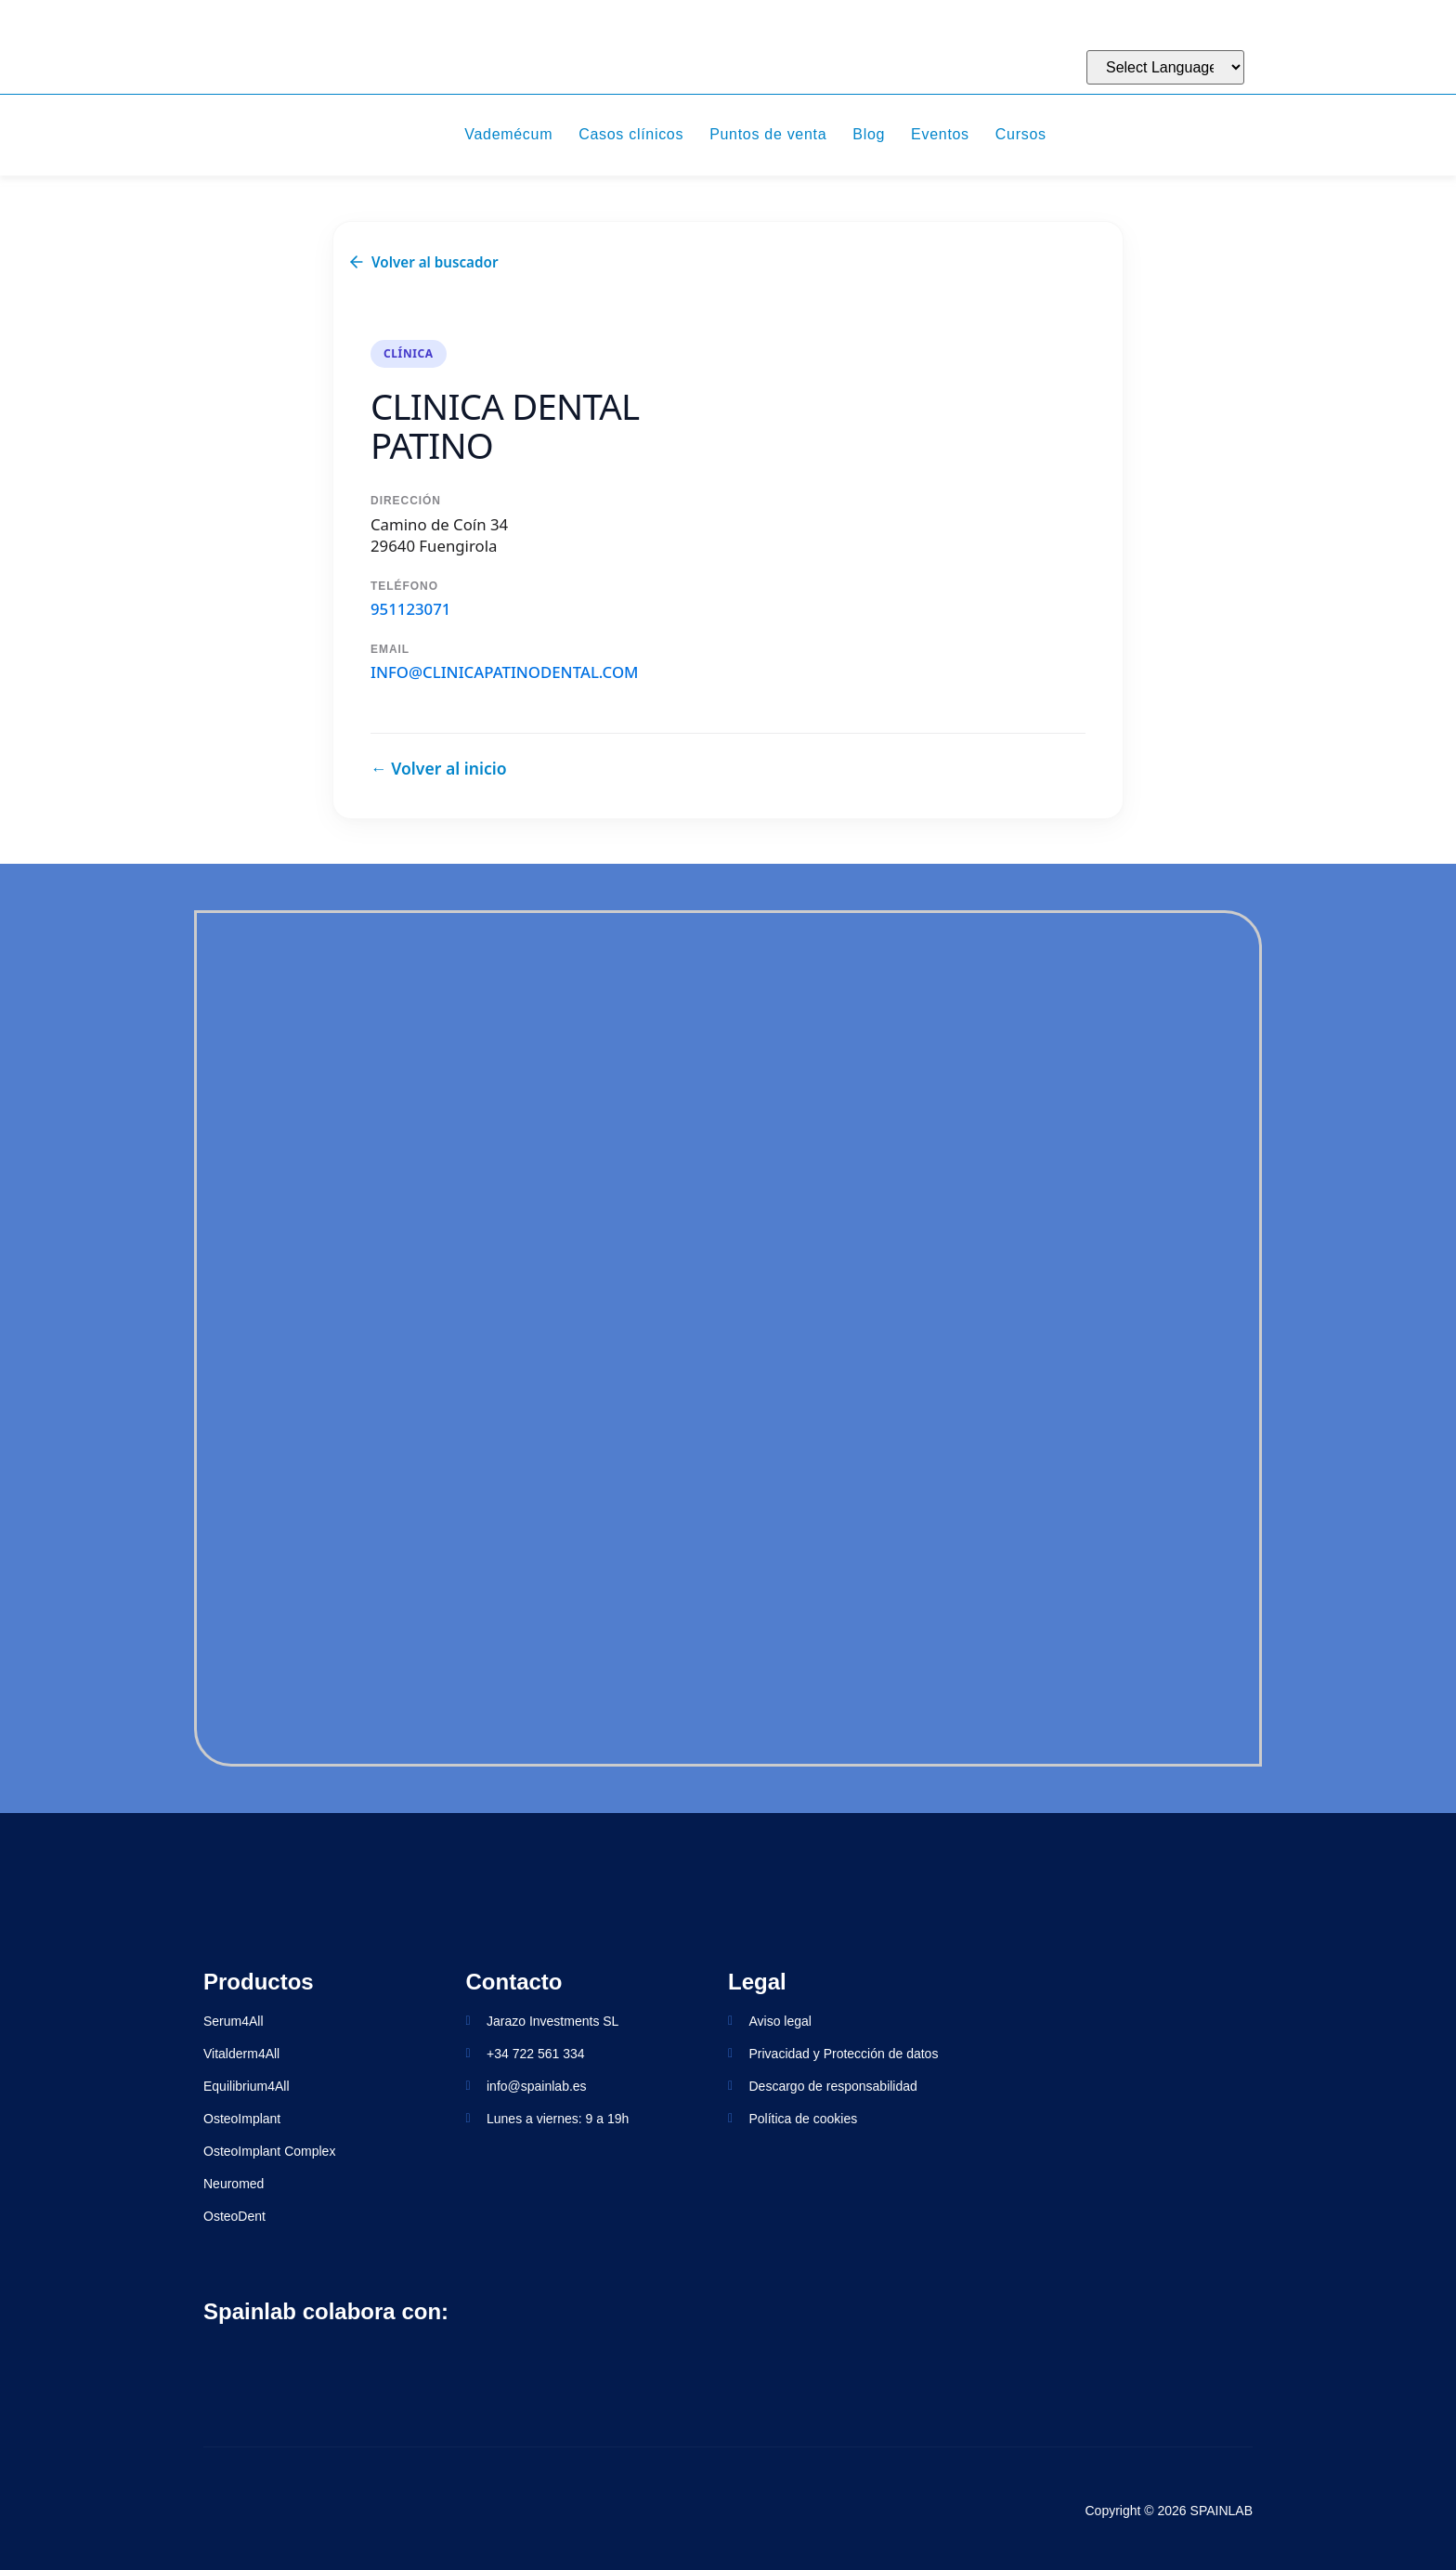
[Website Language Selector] (1165, 67)
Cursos (1020, 134)
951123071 (410, 609)
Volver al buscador (422, 262)
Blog (868, 134)
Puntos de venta (767, 134)
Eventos (940, 134)
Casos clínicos (630, 134)
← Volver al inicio (438, 768)
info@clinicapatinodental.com (504, 672)
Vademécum (508, 134)
